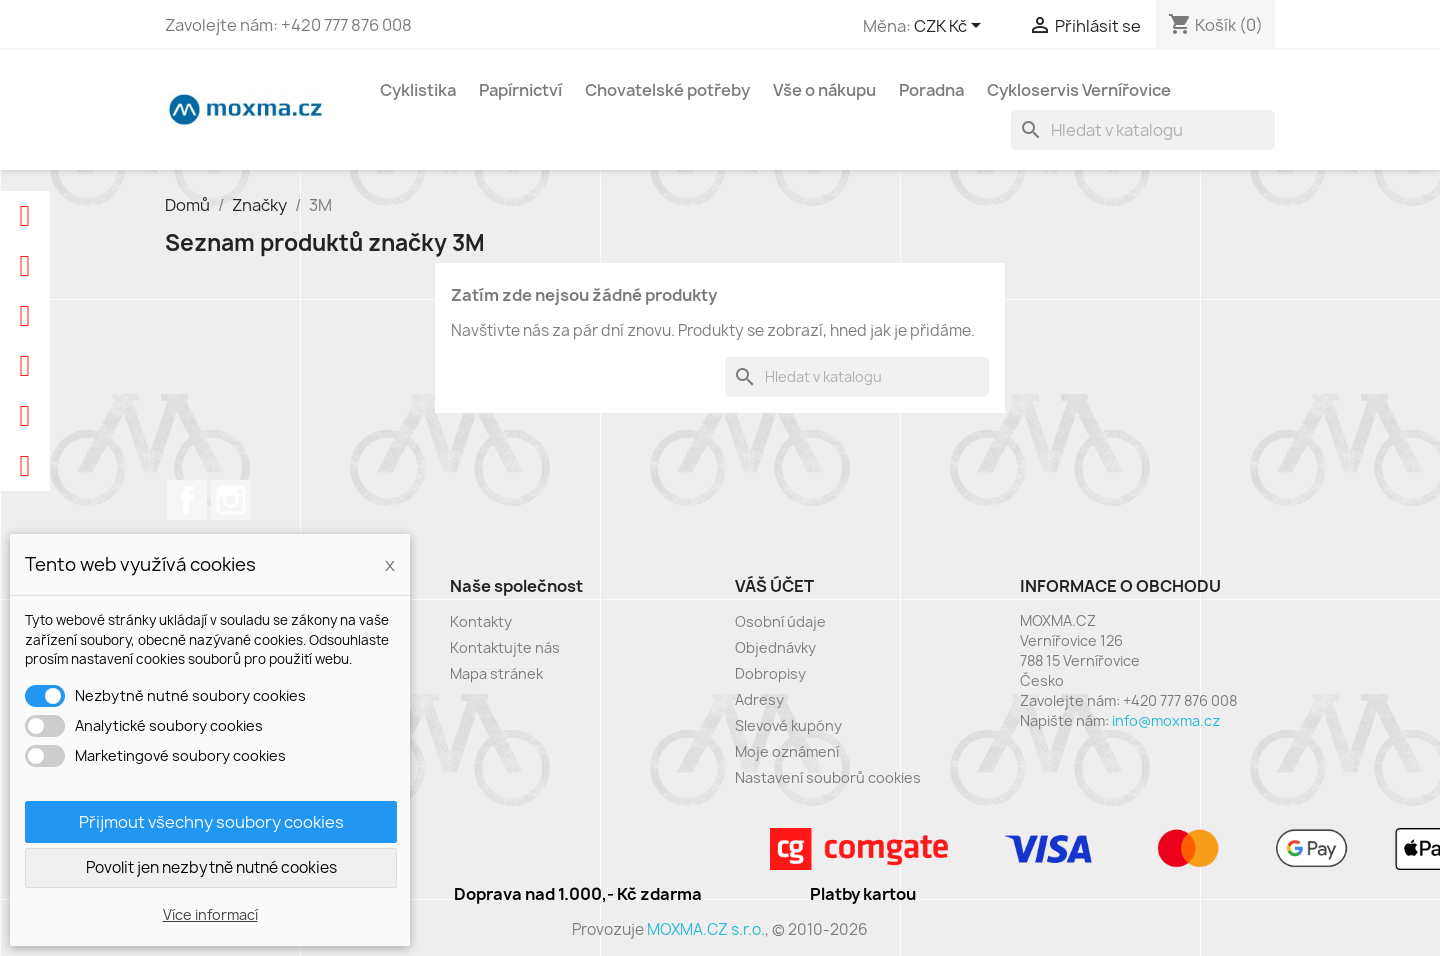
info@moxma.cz (1166, 720)
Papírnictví (520, 90)
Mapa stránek (496, 673)
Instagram (231, 500)
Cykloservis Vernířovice (1079, 90)
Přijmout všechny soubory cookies (211, 822)
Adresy (759, 699)
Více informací (210, 914)
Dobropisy (770, 673)
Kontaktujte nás (505, 647)
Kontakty (481, 621)
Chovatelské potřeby (667, 90)
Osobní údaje (780, 621)
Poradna (931, 90)
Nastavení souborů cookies (828, 777)
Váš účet (774, 586)
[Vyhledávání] (1143, 130)
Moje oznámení (787, 751)
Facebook (187, 500)
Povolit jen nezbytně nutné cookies (211, 867)
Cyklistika (418, 90)
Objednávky (775, 647)
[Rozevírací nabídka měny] (951, 27)
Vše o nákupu (824, 90)
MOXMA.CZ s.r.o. (706, 929)
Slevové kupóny (788, 725)
